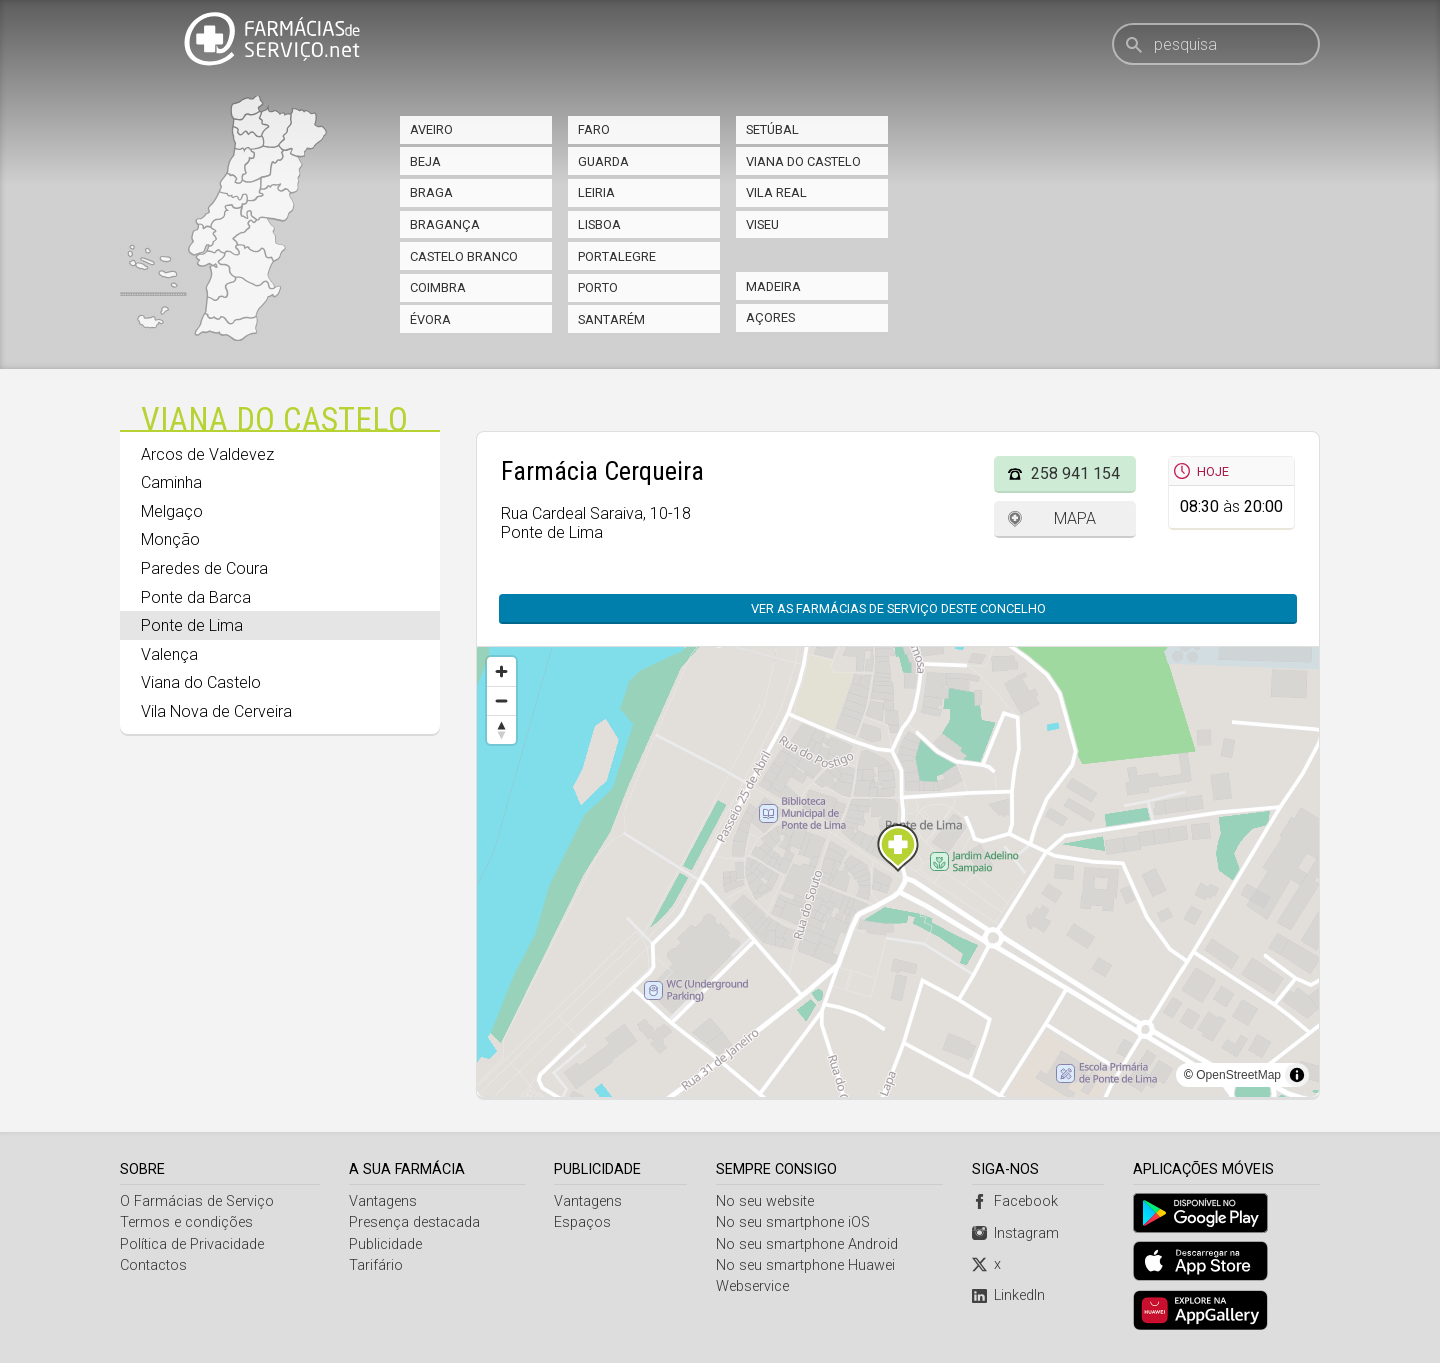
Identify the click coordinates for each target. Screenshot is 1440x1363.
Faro (594, 129)
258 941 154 (1075, 473)
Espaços (582, 1222)
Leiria (596, 192)
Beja (425, 161)
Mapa (1075, 518)
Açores (770, 317)
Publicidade (385, 1244)
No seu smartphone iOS (793, 1222)
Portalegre (617, 256)
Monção (170, 539)
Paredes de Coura (204, 568)
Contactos (153, 1265)
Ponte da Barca (196, 597)
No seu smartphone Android (807, 1244)
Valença (169, 654)
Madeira (773, 286)
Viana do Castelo (803, 161)
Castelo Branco (464, 256)
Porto (598, 287)
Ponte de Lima (192, 625)
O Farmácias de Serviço (197, 1201)
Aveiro (431, 129)
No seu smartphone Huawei (805, 1265)
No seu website (765, 1201)
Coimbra (438, 287)
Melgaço (172, 511)
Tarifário (376, 1265)
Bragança (445, 224)
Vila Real (776, 192)
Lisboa (599, 224)
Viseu (762, 224)
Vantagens (383, 1201)
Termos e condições (186, 1222)
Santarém (611, 319)
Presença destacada (414, 1222)
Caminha (171, 482)
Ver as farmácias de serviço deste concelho (898, 608)
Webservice (752, 1286)
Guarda (603, 161)
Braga (431, 192)
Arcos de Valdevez (207, 454)
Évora (430, 319)
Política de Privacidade (192, 1244)
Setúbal (772, 129)
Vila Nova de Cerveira (216, 711)
